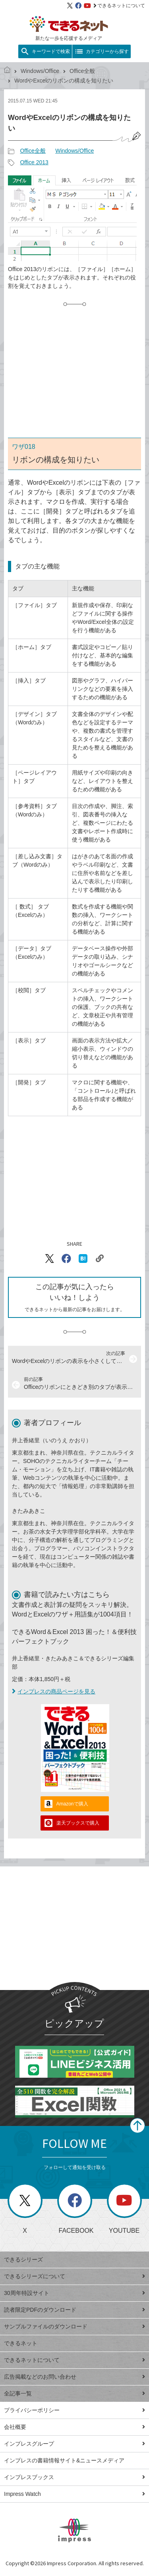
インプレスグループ (74, 2443)
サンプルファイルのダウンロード (74, 2326)
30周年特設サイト (74, 2293)
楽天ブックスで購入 (77, 1823)
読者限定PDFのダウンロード (74, 2310)
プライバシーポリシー (74, 2410)
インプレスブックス (74, 2477)
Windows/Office (40, 71)
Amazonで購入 (72, 1804)
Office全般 (82, 71)
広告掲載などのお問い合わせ (74, 2376)
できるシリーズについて (74, 2276)
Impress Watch (74, 2494)
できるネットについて (119, 5)
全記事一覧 (74, 2393)
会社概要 (74, 2427)
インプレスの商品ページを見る (53, 1691)
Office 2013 (34, 162)
